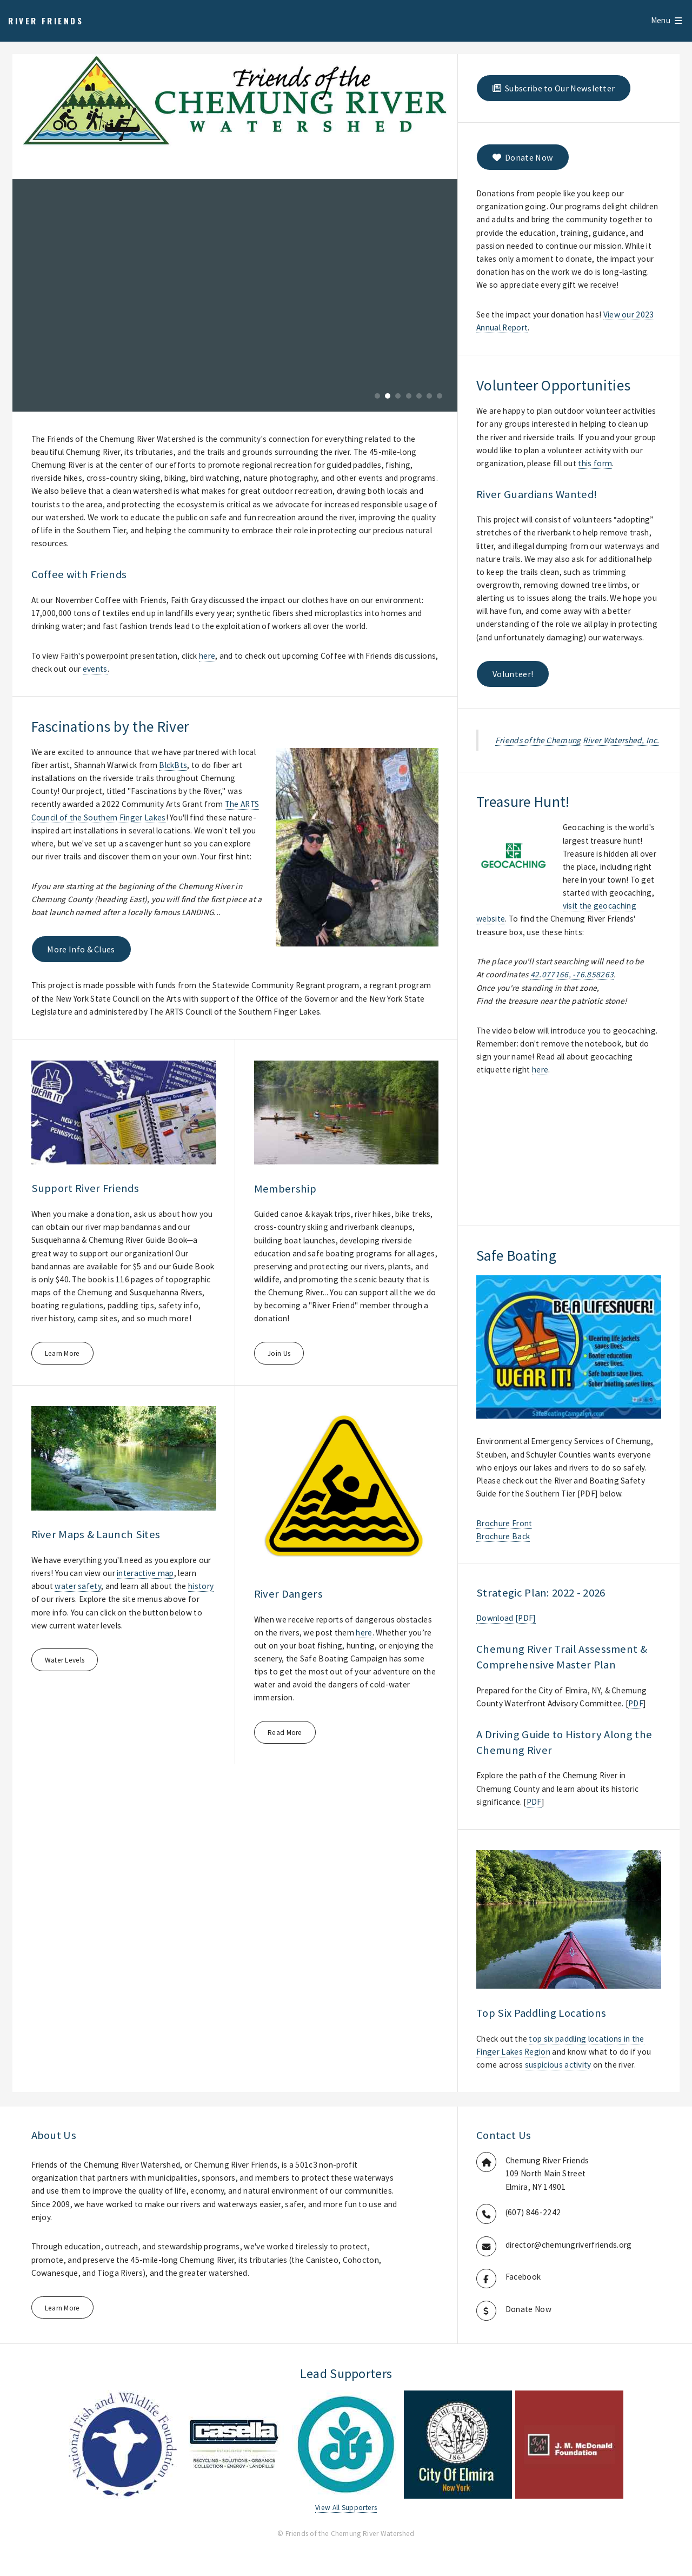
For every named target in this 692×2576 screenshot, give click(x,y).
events (95, 669)
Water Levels (65, 1660)
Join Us (279, 1353)
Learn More (62, 1353)
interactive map (145, 1573)
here (207, 656)
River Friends (45, 21)
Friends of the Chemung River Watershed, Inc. (577, 740)
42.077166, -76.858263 (572, 974)
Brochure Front (504, 1523)
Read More (285, 1732)
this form (595, 463)
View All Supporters (346, 2507)
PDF (635, 1703)
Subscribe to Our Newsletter (554, 88)
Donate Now (523, 157)
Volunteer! (513, 673)
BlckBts (173, 765)
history (201, 1586)
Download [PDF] (506, 1618)
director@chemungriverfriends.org (568, 2245)
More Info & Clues (81, 949)
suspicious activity (558, 2065)
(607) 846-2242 (533, 2212)
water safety (78, 1586)
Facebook (523, 2277)
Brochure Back (503, 1536)
